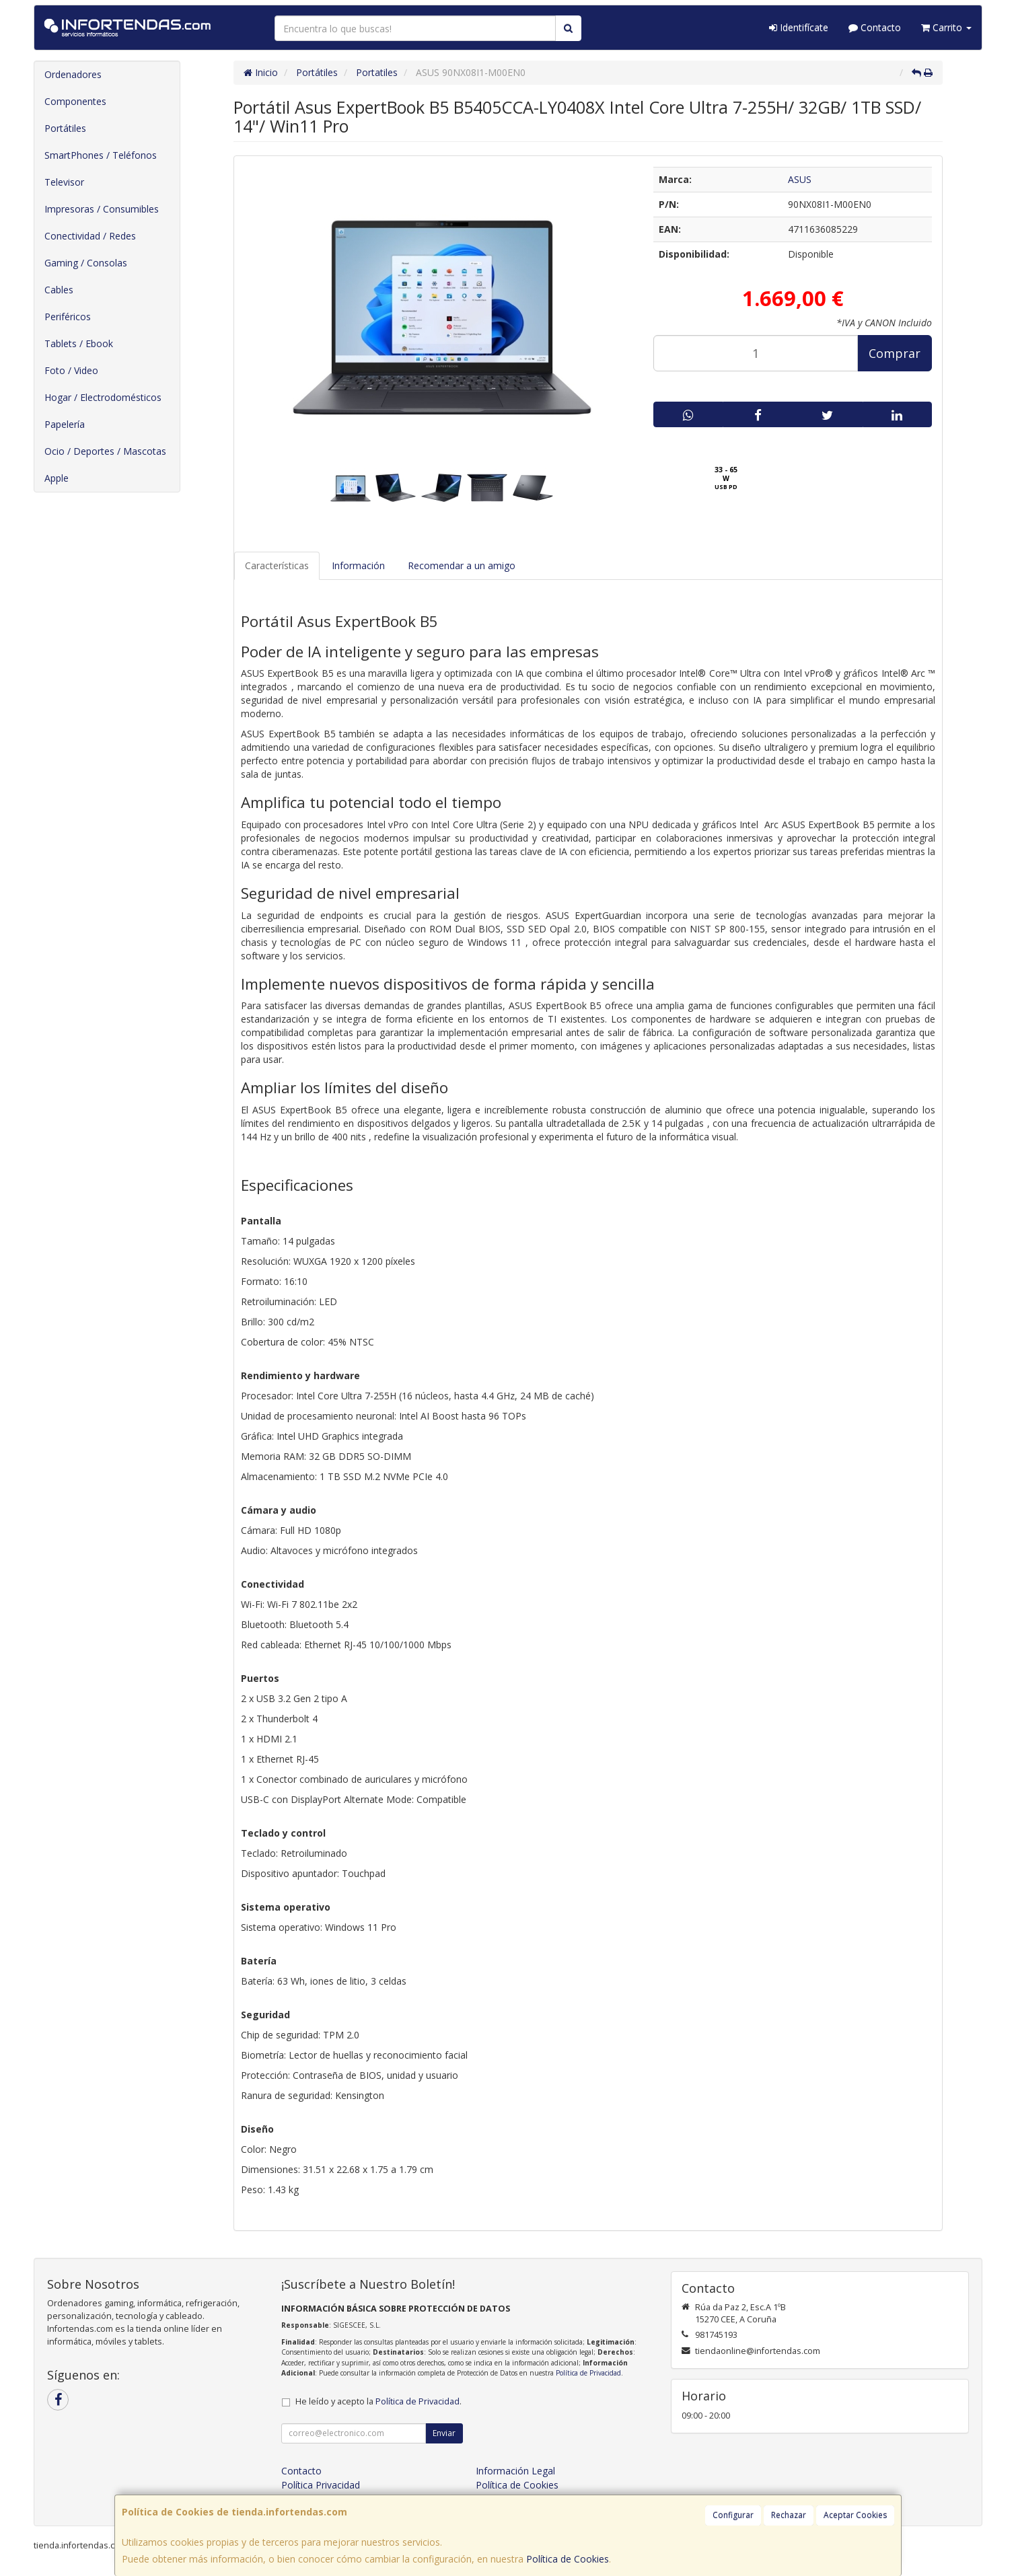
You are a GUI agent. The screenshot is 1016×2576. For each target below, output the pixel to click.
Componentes (75, 101)
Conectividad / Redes (90, 235)
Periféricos (67, 316)
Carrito (946, 27)
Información (358, 565)
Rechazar (788, 2515)
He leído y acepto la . (378, 2401)
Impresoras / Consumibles (101, 209)
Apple (56, 478)
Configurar (733, 2515)
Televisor (64, 182)
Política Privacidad (320, 2484)
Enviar (444, 2433)
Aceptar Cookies (855, 2515)
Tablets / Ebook (78, 343)
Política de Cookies (567, 2558)
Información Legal (515, 2470)
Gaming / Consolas (85, 262)
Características (277, 565)
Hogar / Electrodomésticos (102, 397)
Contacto (874, 27)
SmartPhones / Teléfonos (100, 155)
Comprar (894, 353)
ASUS (799, 179)
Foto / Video (71, 370)
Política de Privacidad (588, 2373)
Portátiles (65, 128)
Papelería (64, 424)
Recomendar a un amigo (461, 565)
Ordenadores (73, 74)
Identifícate (798, 27)
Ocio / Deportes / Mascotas (105, 451)
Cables (58, 289)
